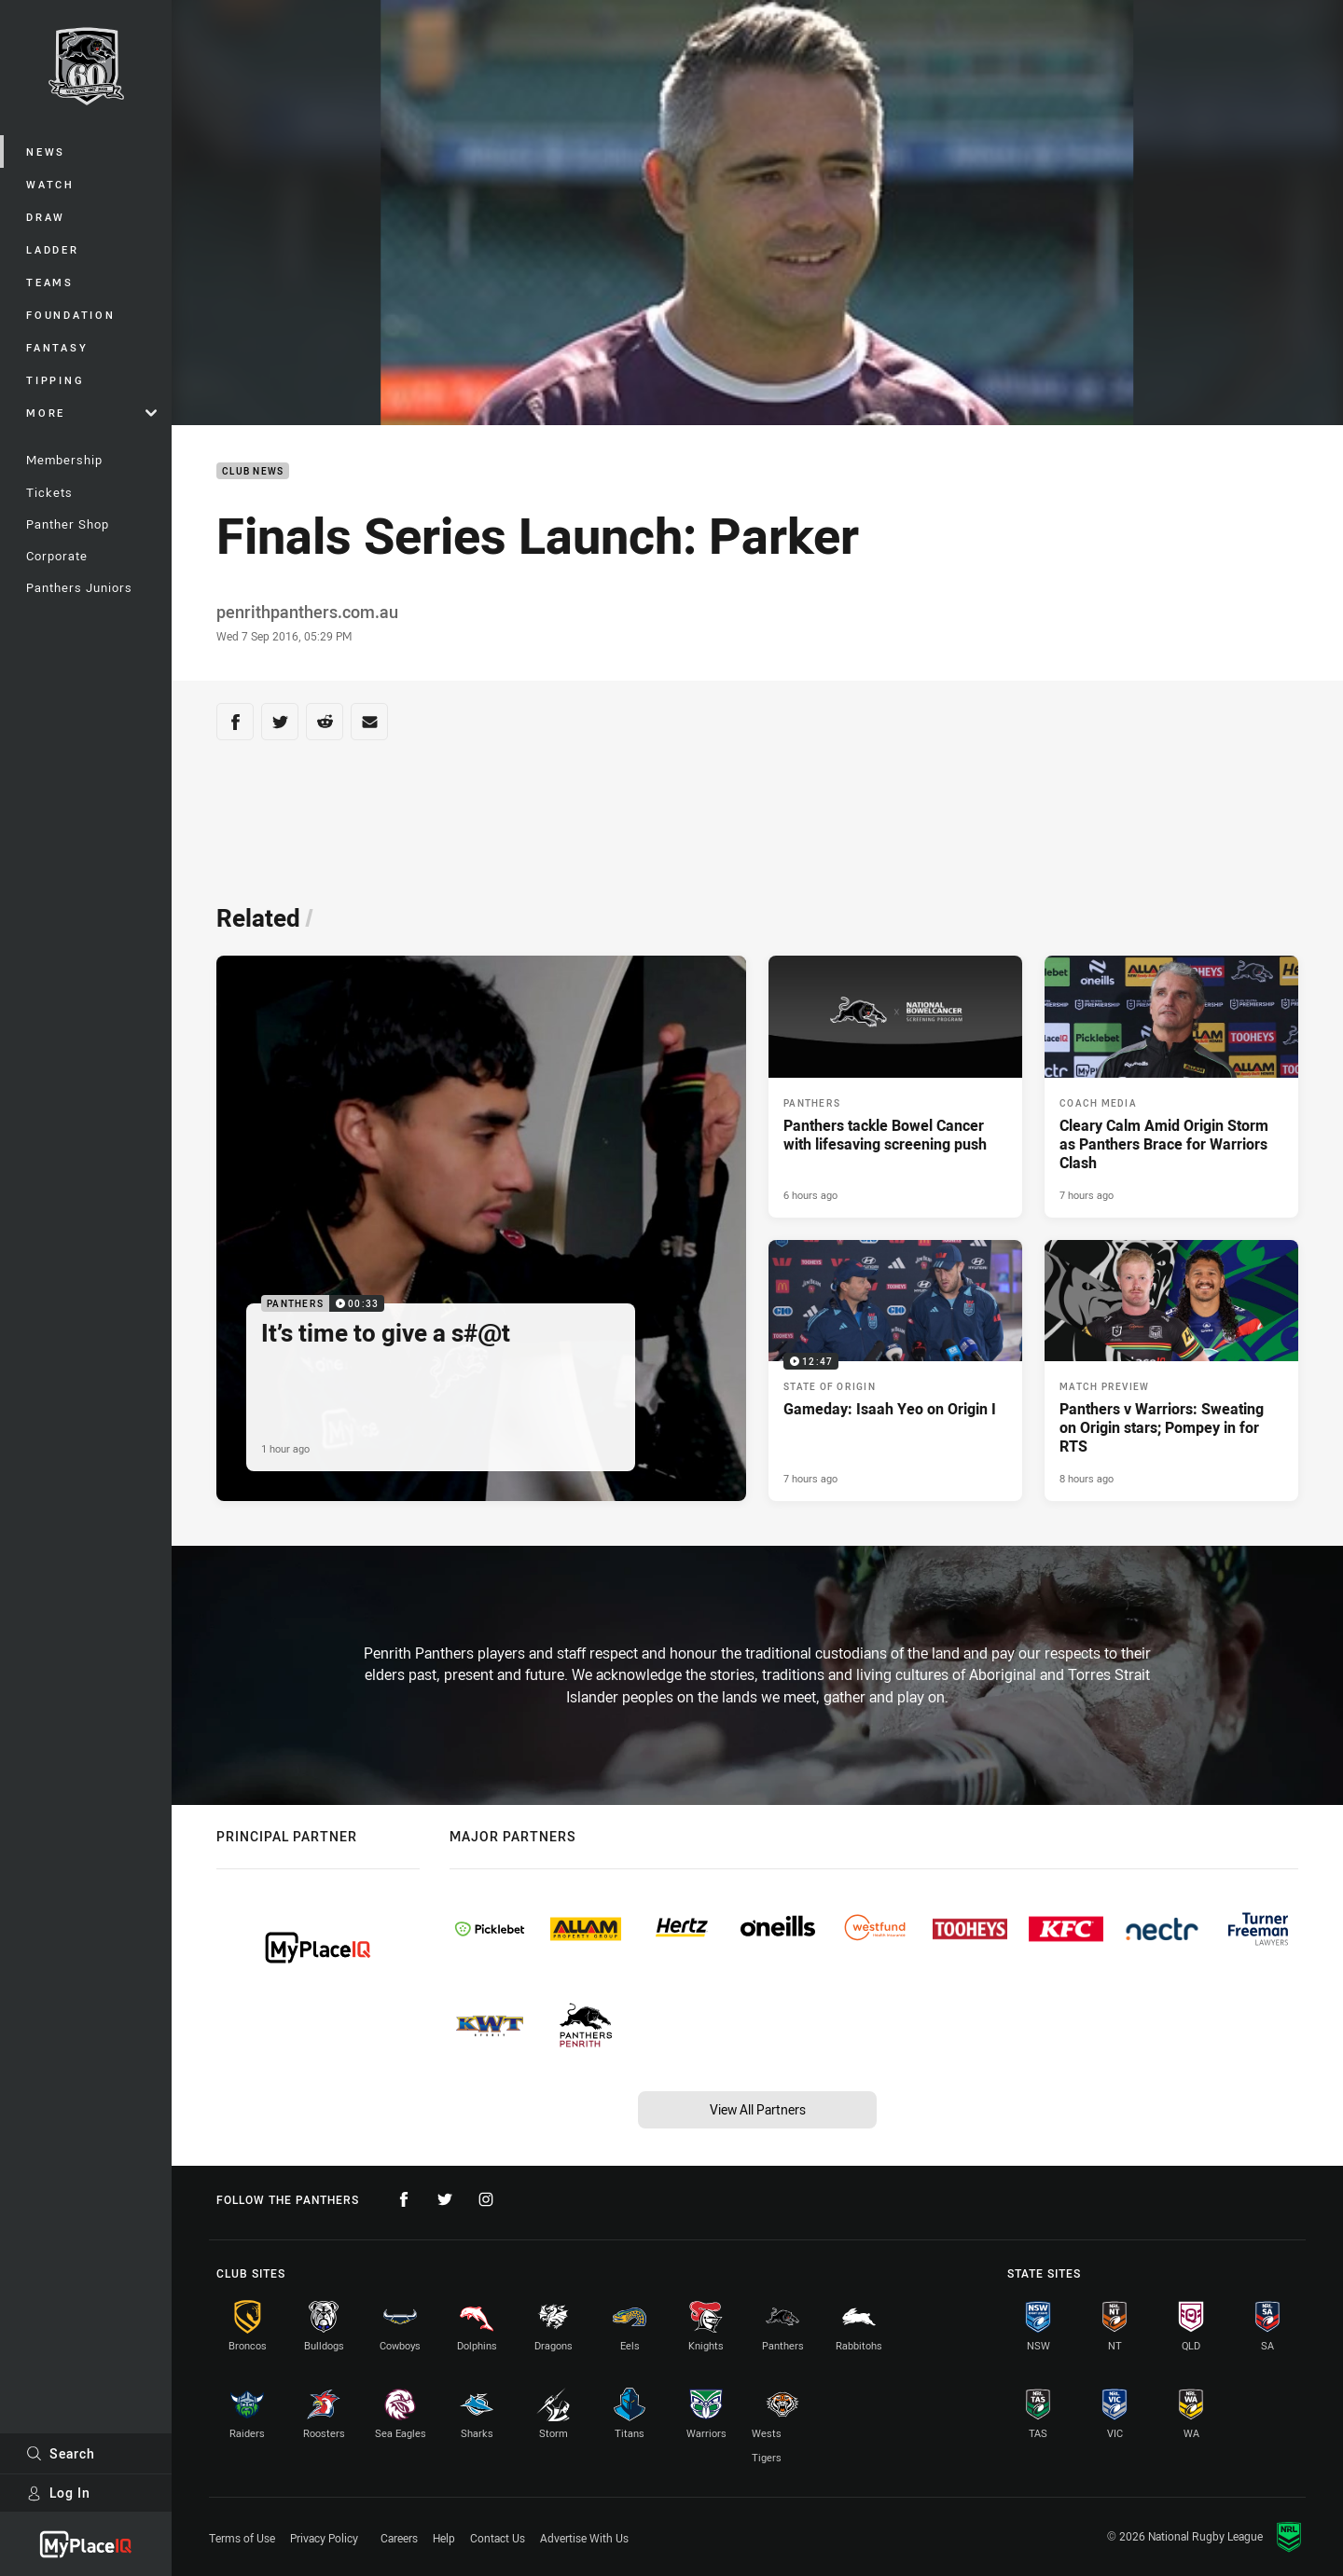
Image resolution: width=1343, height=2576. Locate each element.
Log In (58, 2492)
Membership (64, 459)
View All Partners (758, 2109)
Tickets (49, 492)
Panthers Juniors (79, 587)
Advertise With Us (584, 2537)
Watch (50, 184)
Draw (45, 217)
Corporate (57, 555)
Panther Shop (67, 524)
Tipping (55, 380)
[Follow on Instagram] (485, 2199)
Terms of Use (242, 2537)
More (91, 413)
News (45, 151)
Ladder (52, 249)
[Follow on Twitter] (444, 2199)
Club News (253, 471)
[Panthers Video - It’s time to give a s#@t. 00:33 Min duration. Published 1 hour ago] (481, 1229)
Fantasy (57, 347)
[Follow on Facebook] (403, 2199)
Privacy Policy (324, 2537)
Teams (50, 282)
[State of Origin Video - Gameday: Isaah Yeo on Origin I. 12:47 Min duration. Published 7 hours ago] (895, 1371)
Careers (399, 2537)
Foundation (71, 315)
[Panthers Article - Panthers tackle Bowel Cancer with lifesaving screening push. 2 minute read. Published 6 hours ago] (895, 1087)
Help (444, 2537)
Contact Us (497, 2537)
